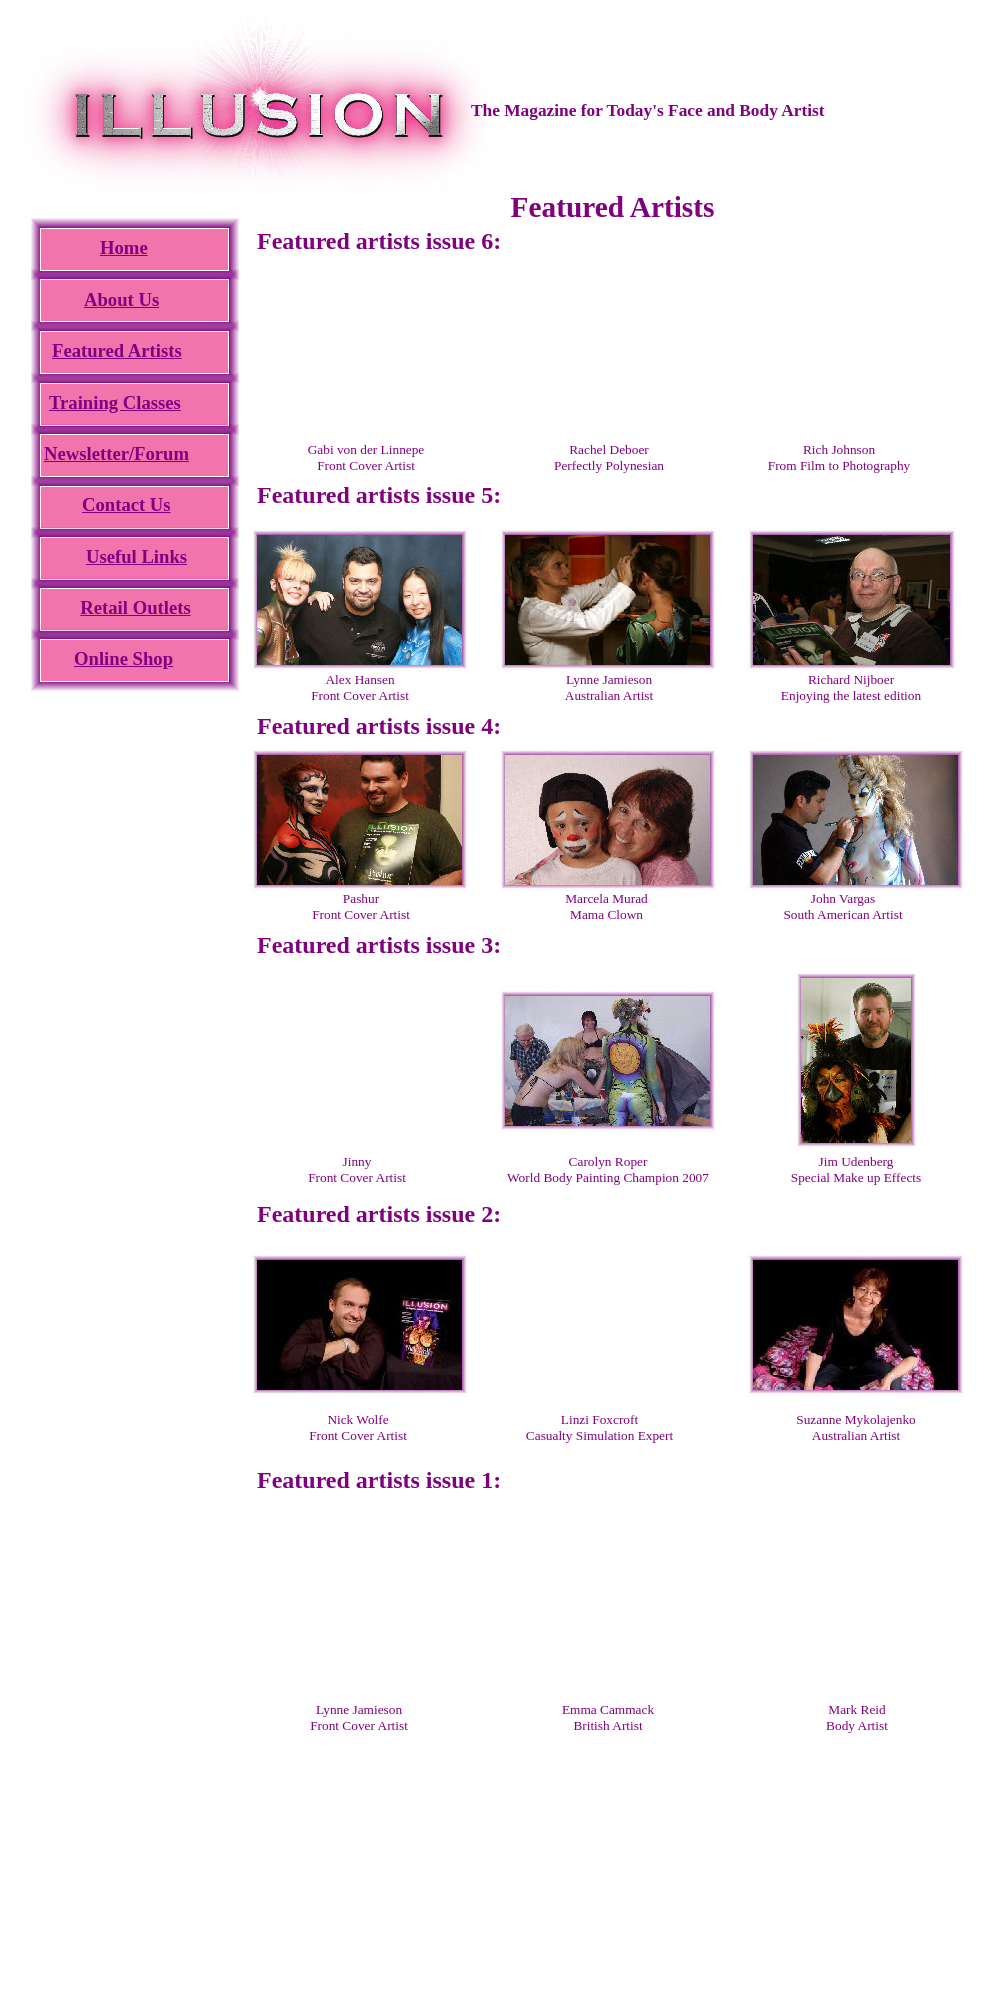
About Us (121, 299)
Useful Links (136, 556)
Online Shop (123, 658)
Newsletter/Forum (116, 453)
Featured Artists (117, 350)
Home (124, 247)
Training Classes (115, 402)
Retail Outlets (135, 607)
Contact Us (126, 504)
